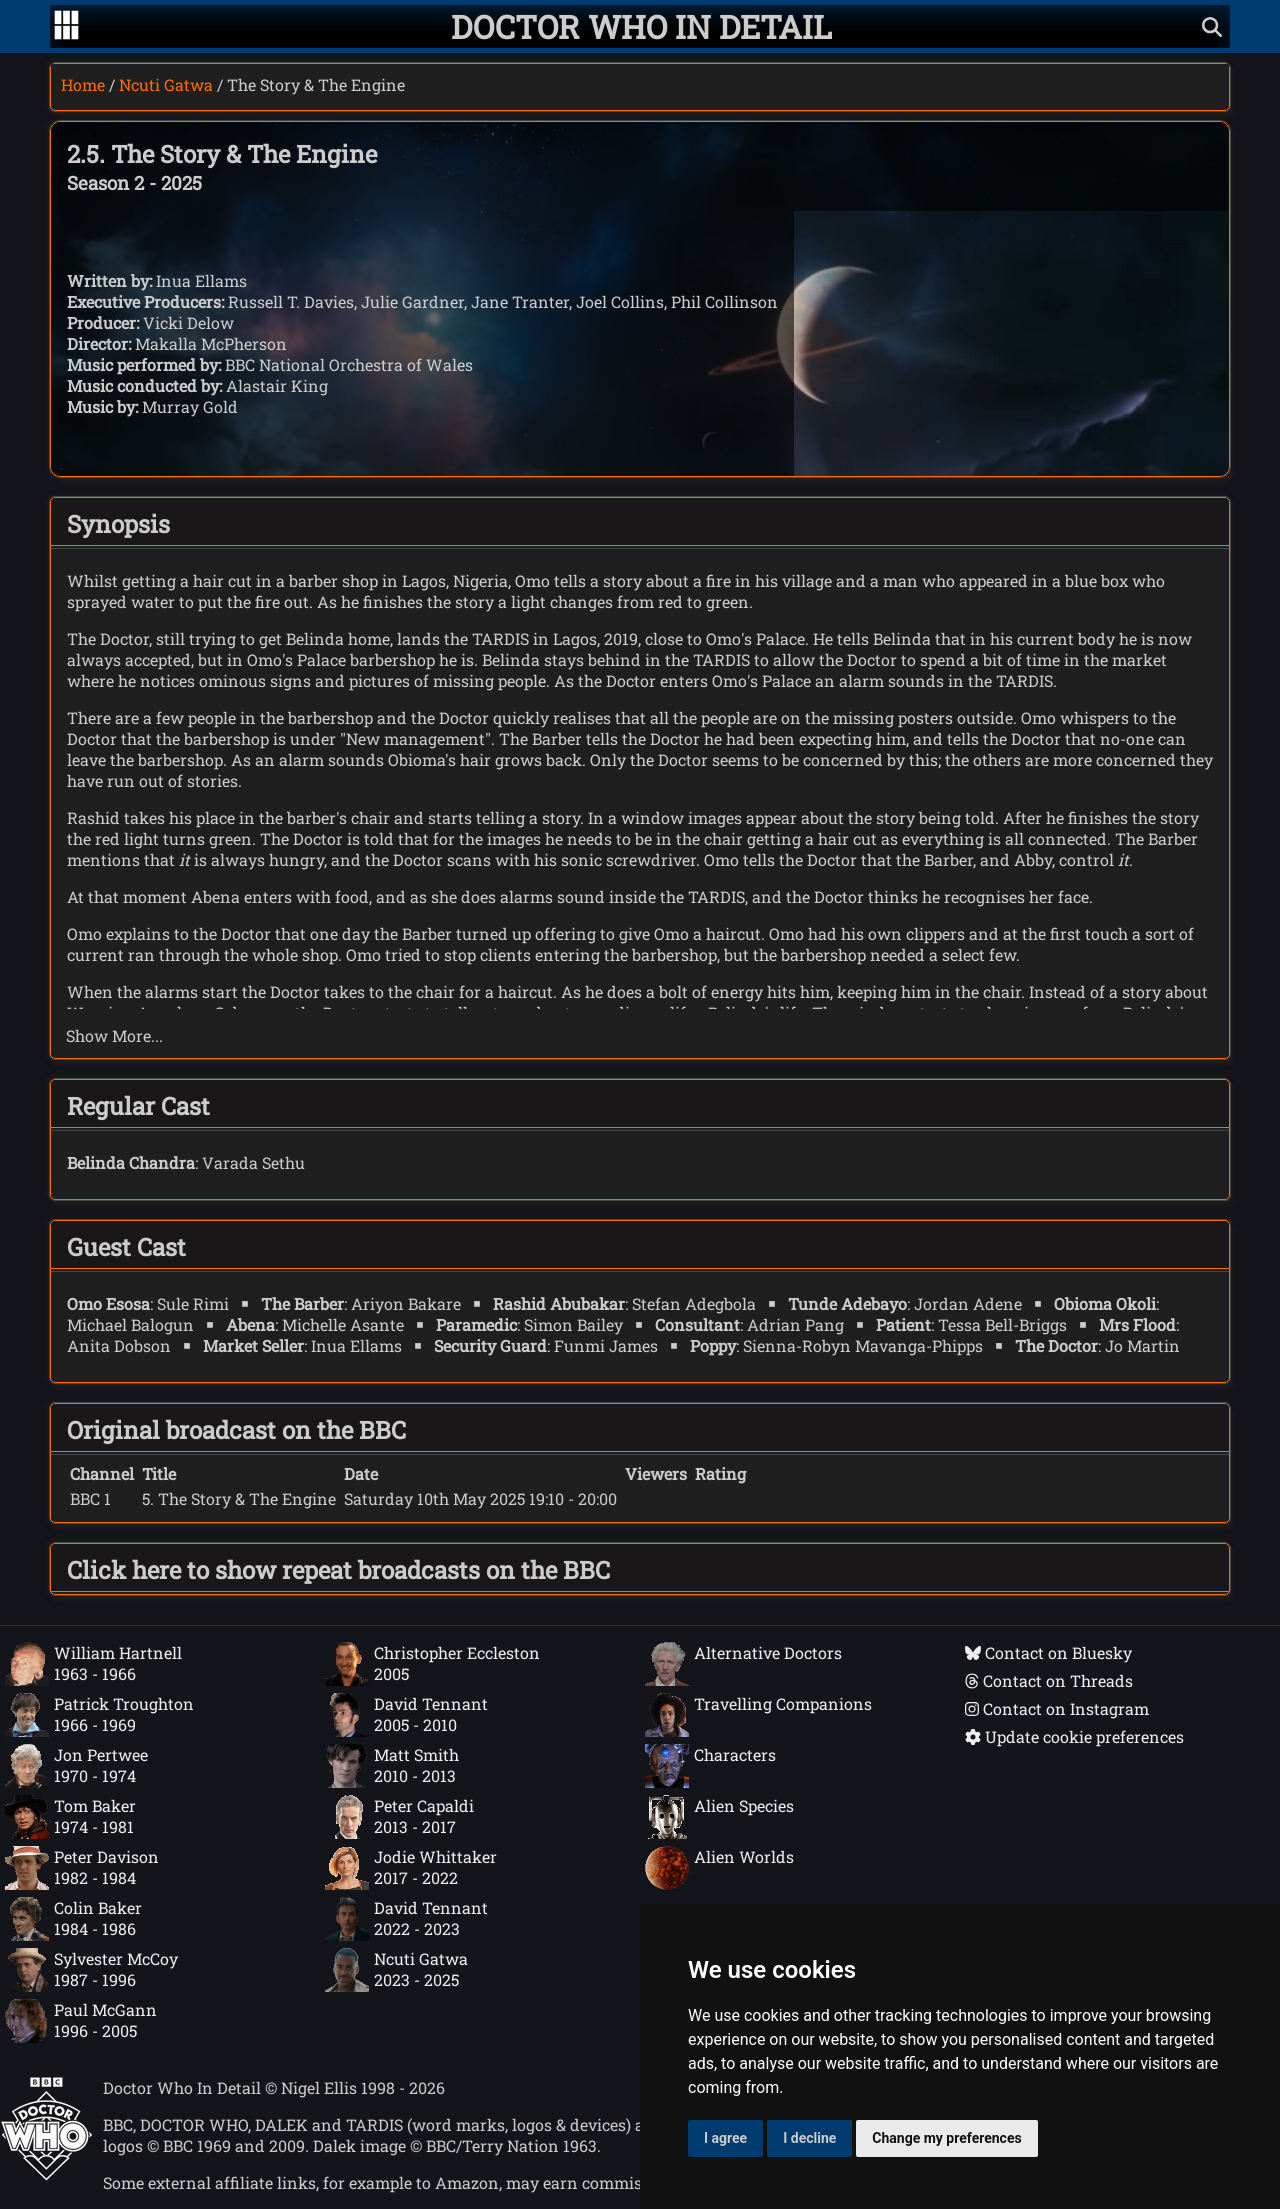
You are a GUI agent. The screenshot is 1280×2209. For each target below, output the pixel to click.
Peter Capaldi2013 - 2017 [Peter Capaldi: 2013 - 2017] (399, 1817)
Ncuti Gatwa (166, 84)
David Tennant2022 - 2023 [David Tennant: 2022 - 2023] (406, 1919)
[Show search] (1212, 26)
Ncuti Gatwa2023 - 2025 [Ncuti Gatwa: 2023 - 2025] (396, 1970)
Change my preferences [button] (946, 2138)
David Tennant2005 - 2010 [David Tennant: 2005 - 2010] (406, 1715)
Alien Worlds (719, 1868)
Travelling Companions (758, 1715)
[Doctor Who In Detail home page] (641, 26)
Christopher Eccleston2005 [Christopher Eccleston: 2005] (432, 1664)
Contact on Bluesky (1048, 1652)
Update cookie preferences (1074, 1736)
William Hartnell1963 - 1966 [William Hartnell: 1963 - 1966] (93, 1664)
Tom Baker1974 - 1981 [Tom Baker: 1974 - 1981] (70, 1817)
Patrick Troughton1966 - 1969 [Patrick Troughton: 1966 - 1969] (99, 1715)
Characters (710, 1766)
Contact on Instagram (1057, 1708)
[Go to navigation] (66, 27)
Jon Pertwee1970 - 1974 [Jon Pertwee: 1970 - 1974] (76, 1766)
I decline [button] (809, 2138)
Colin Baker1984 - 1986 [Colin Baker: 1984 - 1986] (73, 1919)
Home (83, 84)
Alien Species (719, 1817)
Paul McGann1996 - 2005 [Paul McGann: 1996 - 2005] (81, 2021)
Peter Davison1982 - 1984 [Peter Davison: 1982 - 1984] (82, 1868)
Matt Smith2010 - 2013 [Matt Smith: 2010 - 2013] (392, 1766)
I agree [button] (725, 2138)
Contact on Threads (1049, 1680)
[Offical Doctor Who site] (46, 2174)
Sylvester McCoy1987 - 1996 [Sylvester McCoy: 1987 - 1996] (91, 1970)
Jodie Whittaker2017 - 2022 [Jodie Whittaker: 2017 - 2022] (411, 1868)
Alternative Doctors (743, 1664)
